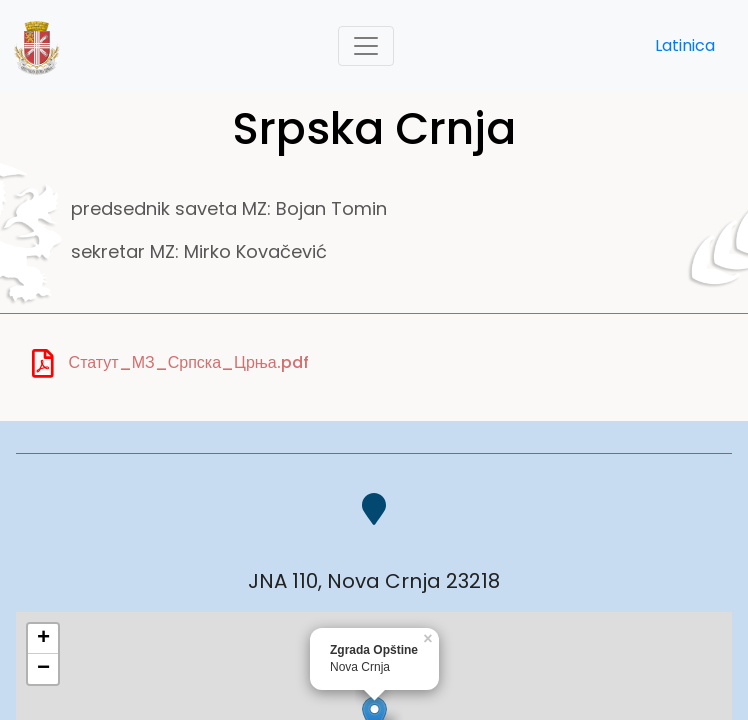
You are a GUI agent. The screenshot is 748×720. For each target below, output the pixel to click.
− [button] (43, 669)
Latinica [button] (685, 45)
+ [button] (43, 639)
